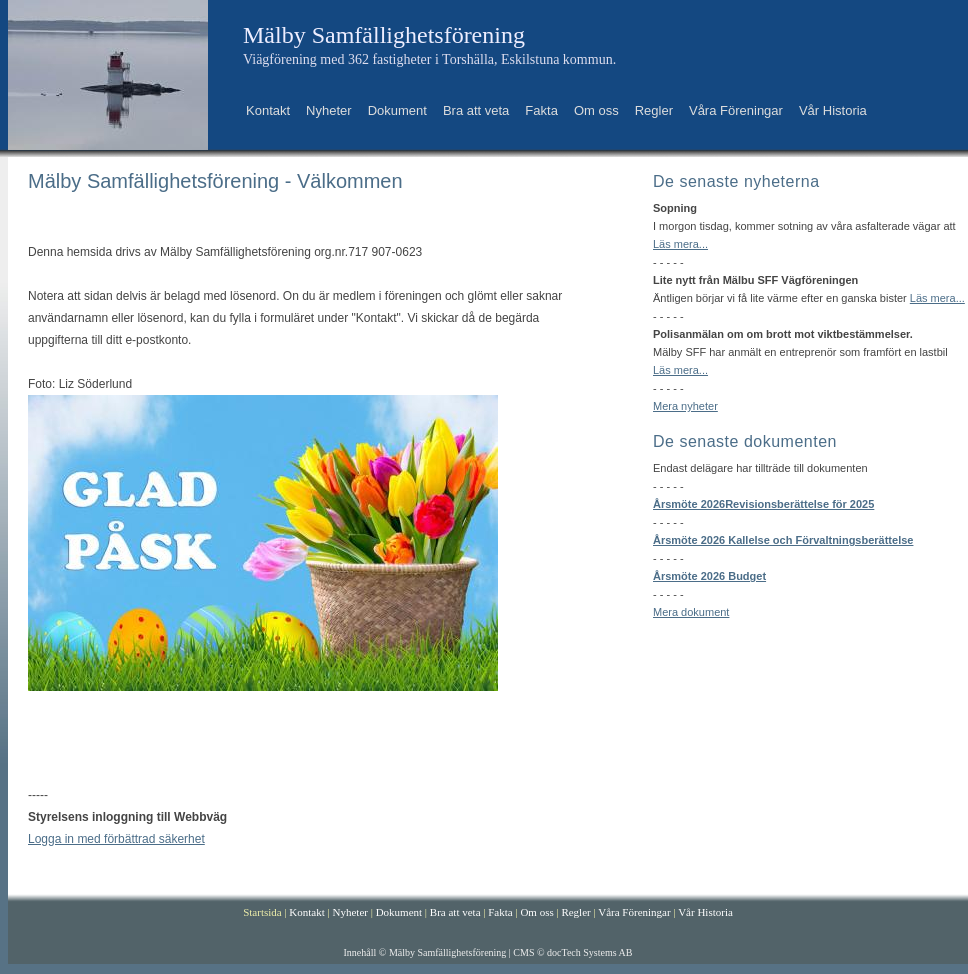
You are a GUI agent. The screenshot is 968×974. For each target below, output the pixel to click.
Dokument (397, 110)
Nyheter (329, 110)
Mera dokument (691, 612)
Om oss (596, 110)
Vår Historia (833, 110)
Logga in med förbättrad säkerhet (116, 839)
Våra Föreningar (736, 110)
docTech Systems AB (589, 952)
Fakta (541, 110)
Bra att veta (476, 110)
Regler (654, 110)
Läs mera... (680, 244)
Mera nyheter (685, 406)
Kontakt (268, 110)
